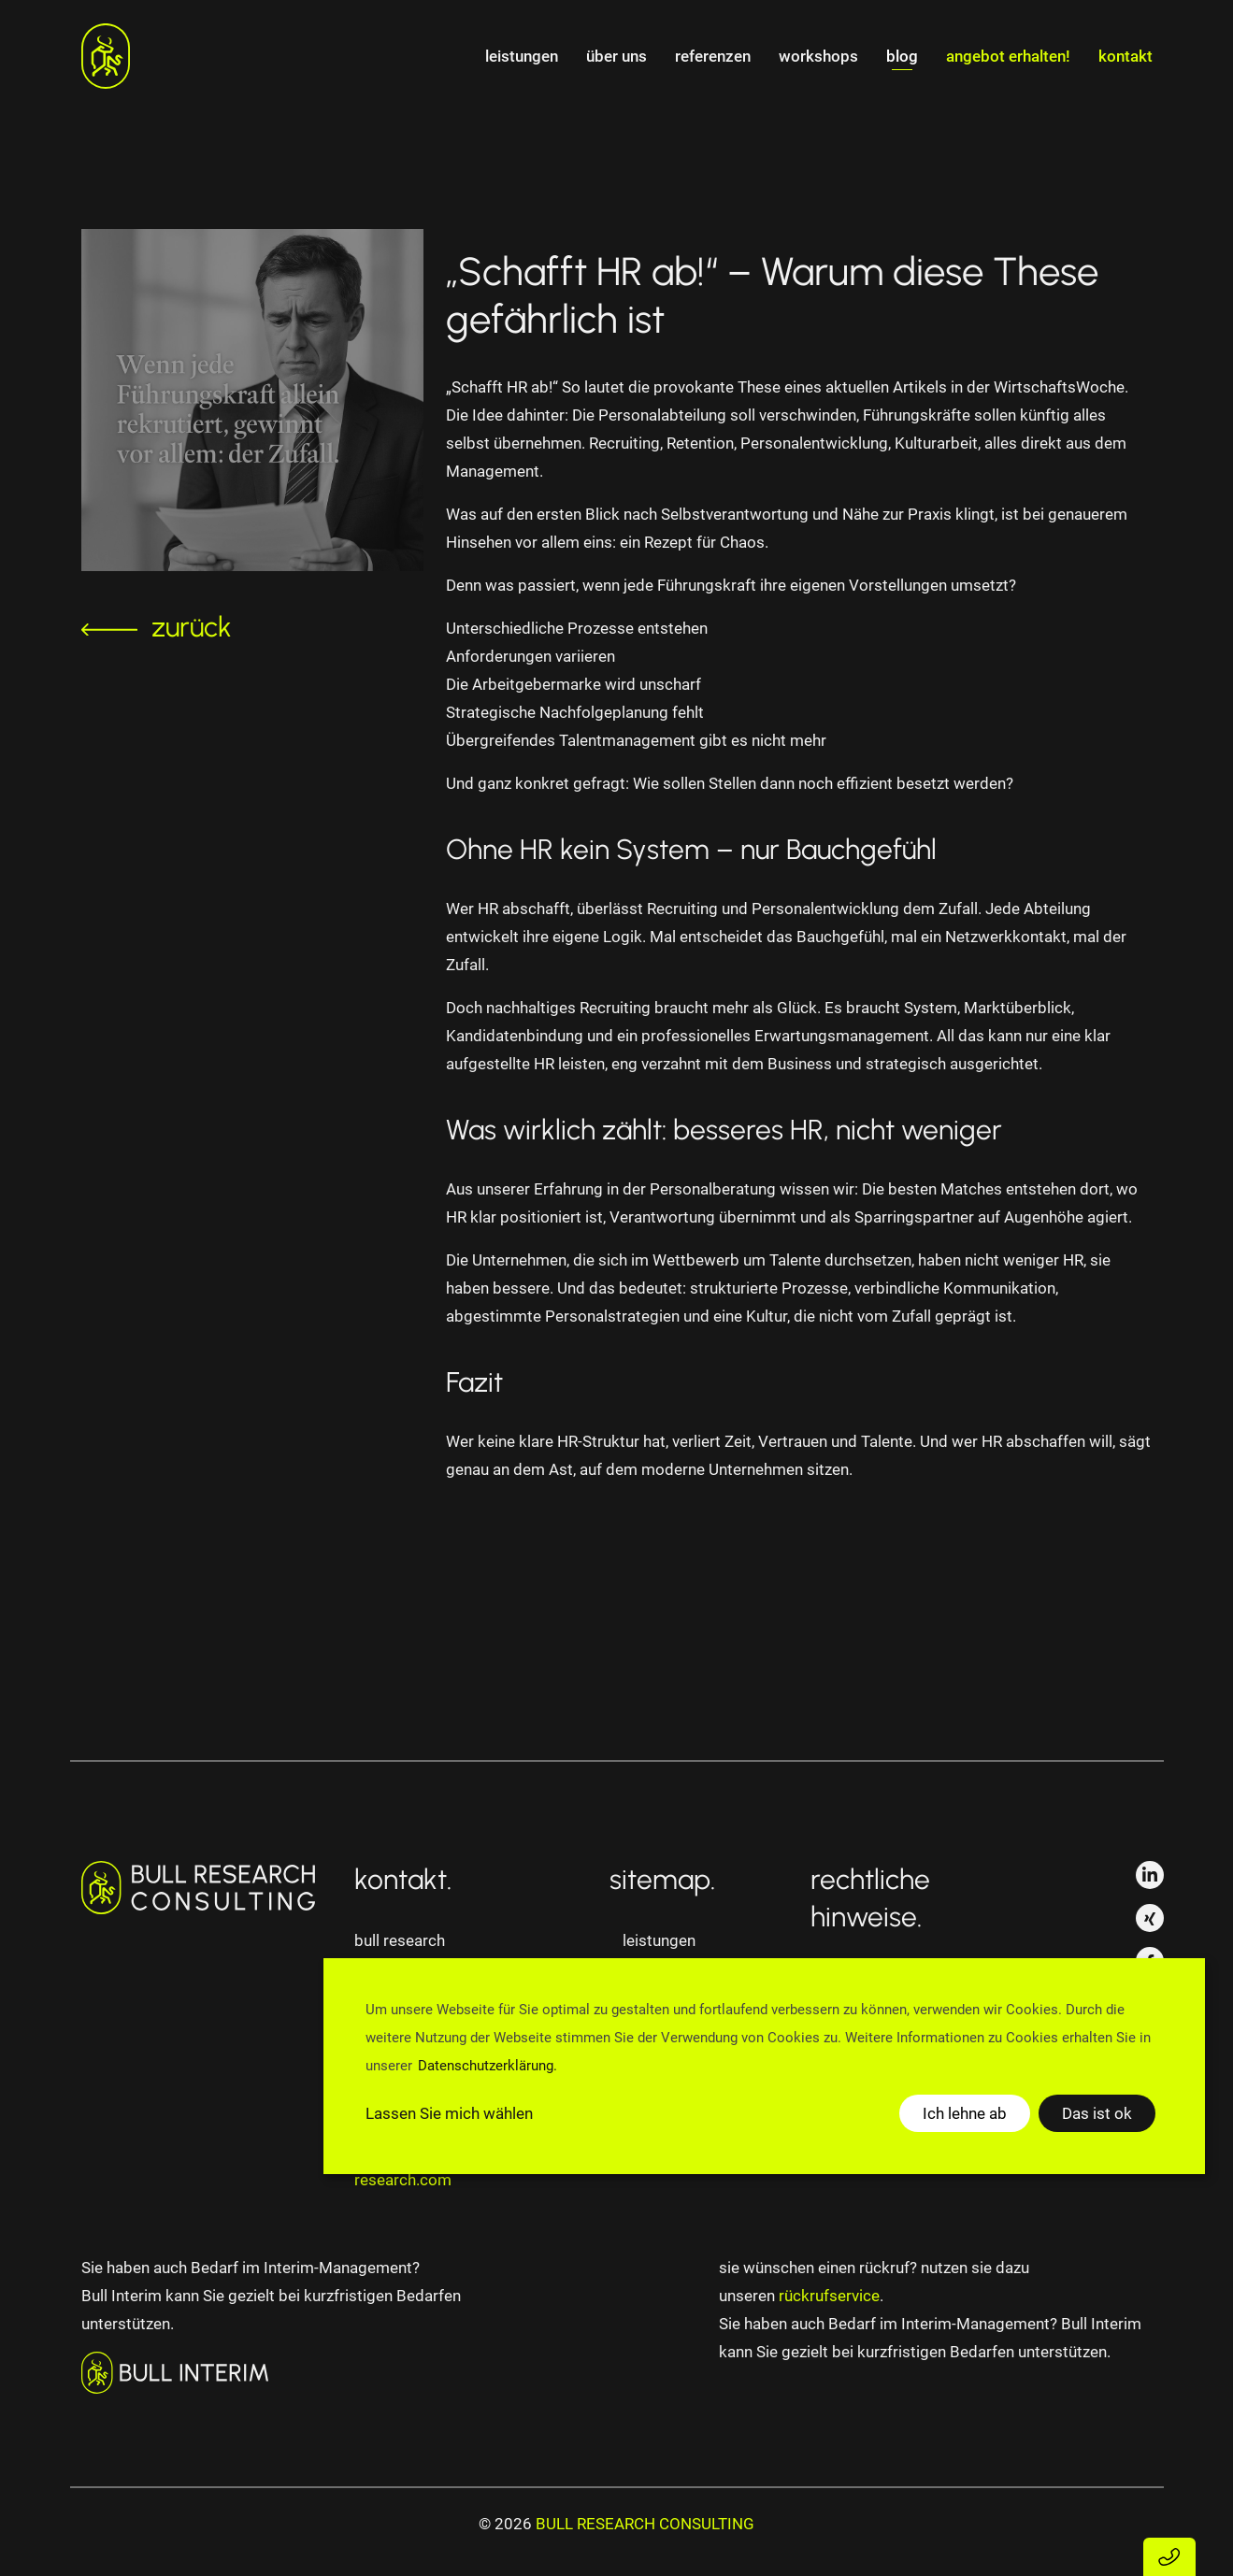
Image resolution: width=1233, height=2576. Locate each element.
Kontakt (1125, 56)
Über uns (616, 56)
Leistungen (521, 56)
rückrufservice (829, 2295)
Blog (902, 56)
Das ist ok (1097, 2113)
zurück (156, 627)
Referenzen (713, 56)
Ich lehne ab (965, 2113)
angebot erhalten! (1008, 56)
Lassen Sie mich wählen (449, 2113)
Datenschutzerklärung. (487, 2065)
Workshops (818, 56)
